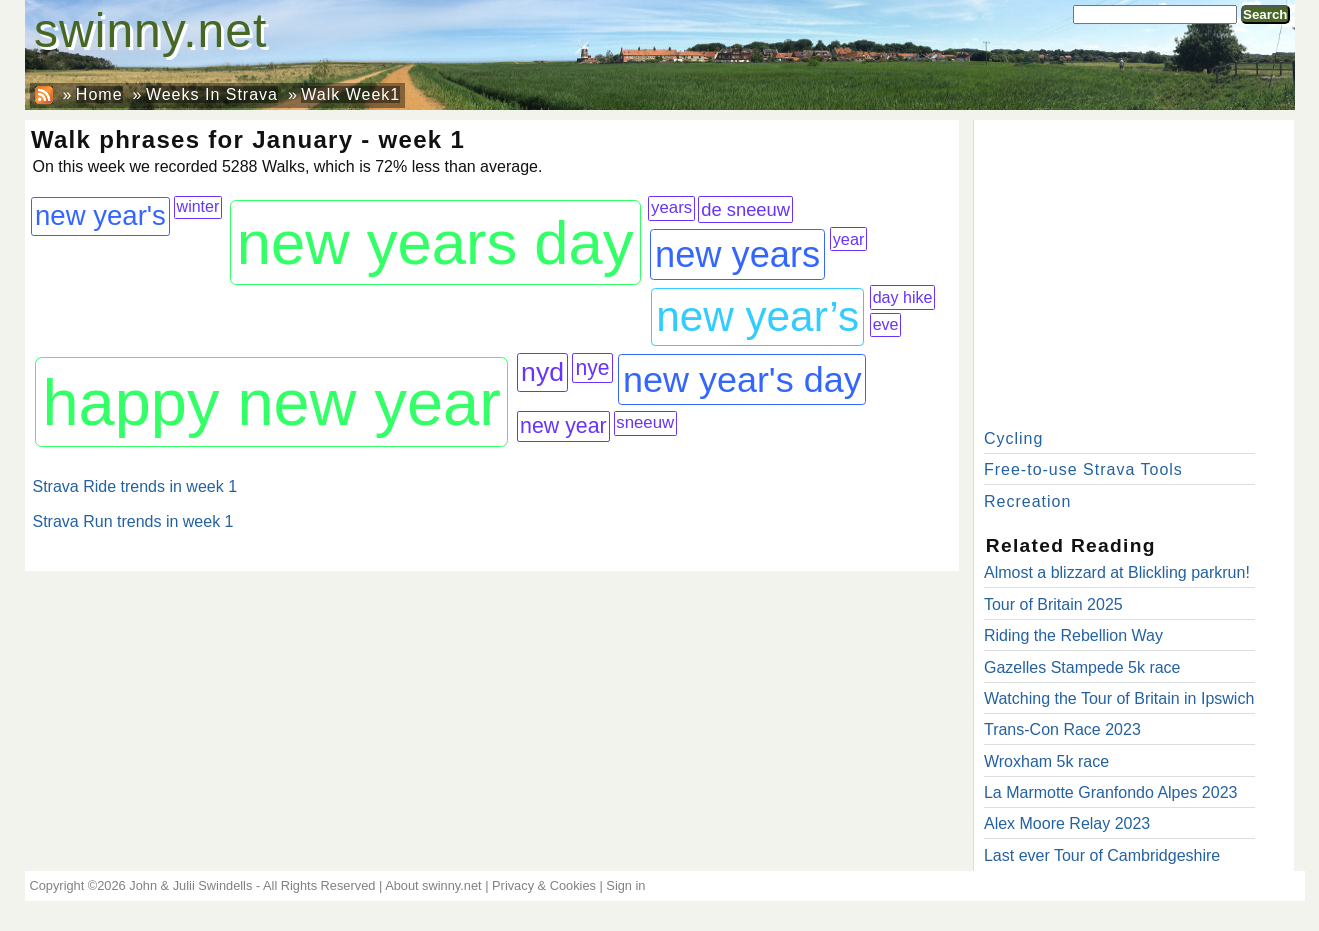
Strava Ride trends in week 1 (135, 486)
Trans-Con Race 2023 (1062, 729)
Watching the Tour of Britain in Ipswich (1119, 698)
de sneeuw (745, 209)
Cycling (1013, 438)
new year (563, 426)
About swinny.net (433, 885)
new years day (435, 242)
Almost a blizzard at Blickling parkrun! (1117, 572)
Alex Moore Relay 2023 (1067, 823)
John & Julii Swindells (190, 885)
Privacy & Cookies (544, 885)
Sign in (625, 885)
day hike (903, 297)
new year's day (742, 379)
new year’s (757, 316)
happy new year (271, 402)
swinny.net (150, 30)
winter (198, 206)
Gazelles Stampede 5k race (1082, 667)
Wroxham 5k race (1046, 761)
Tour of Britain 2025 (1053, 604)
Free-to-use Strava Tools (1083, 469)
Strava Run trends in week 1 (133, 521)
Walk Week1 (350, 94)
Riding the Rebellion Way (1073, 635)
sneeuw (645, 422)
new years (737, 254)
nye (593, 367)
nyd (542, 372)
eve (886, 324)
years (671, 207)
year (849, 239)
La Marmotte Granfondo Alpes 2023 (1111, 792)
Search (1265, 14)
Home (99, 94)
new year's (100, 215)
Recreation (1027, 501)
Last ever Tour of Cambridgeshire (1102, 855)
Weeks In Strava (212, 94)
